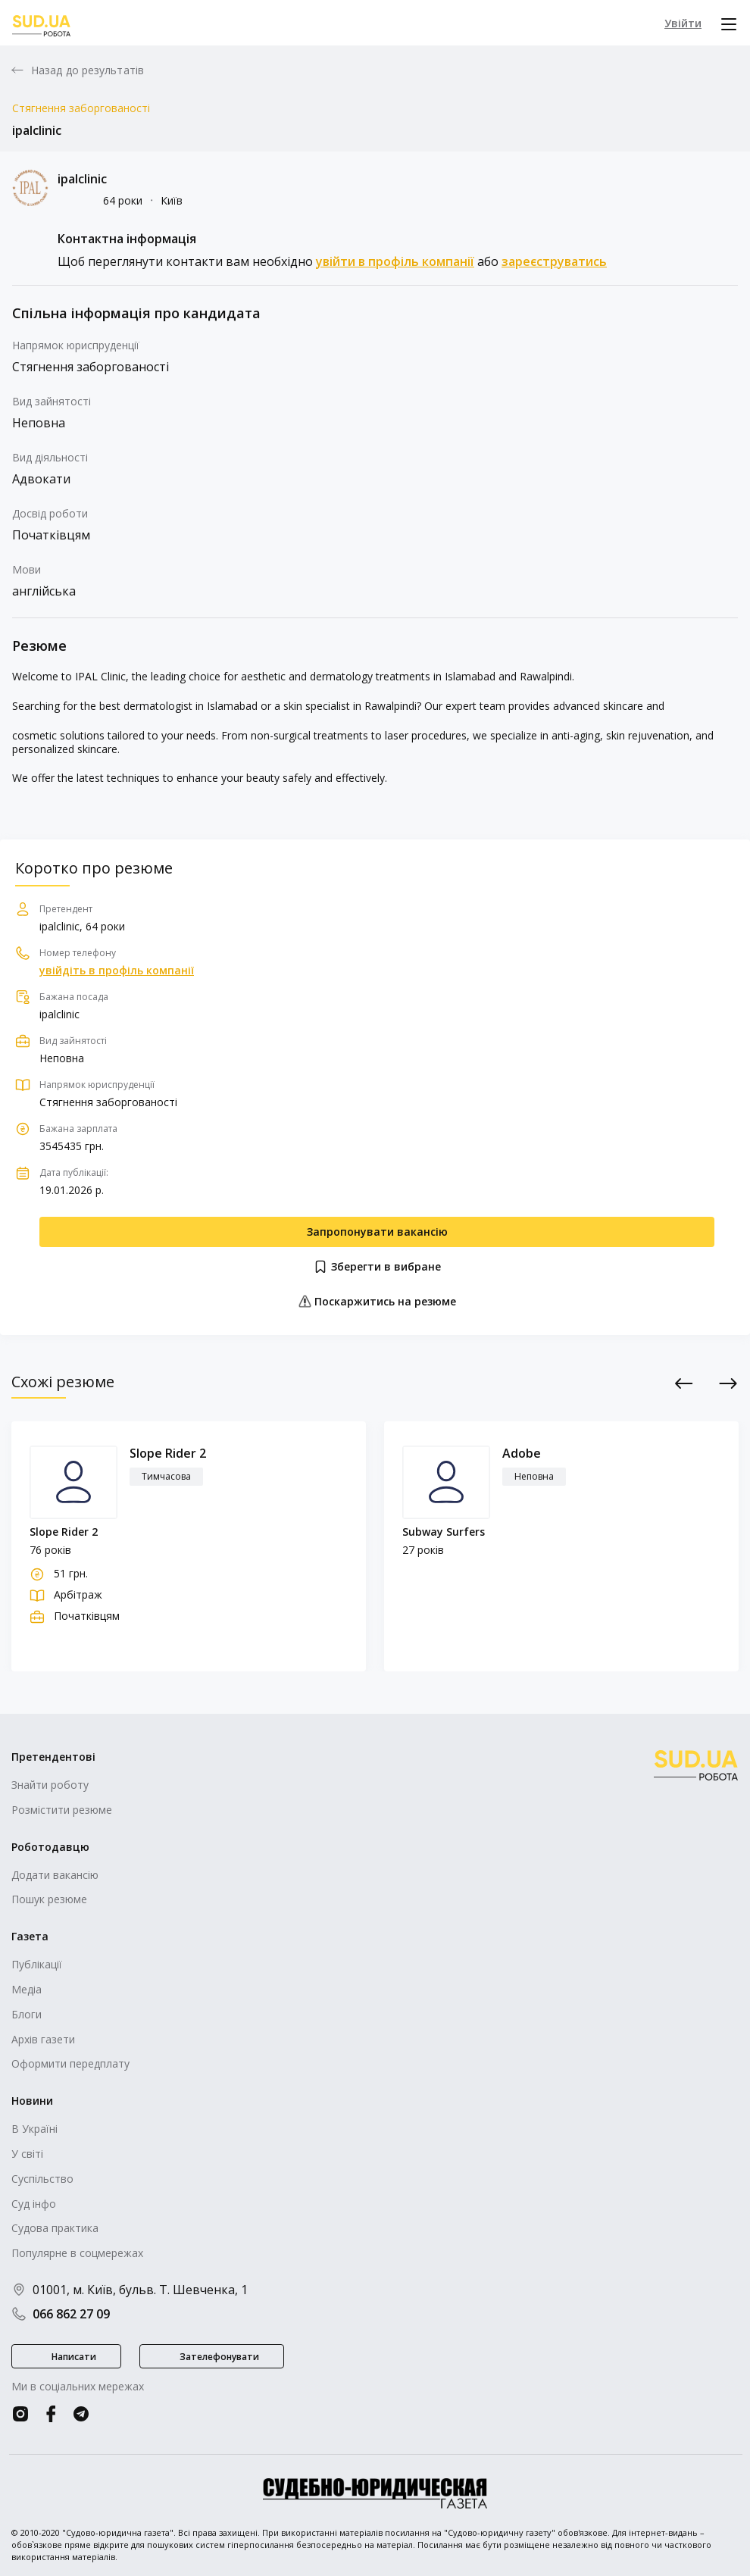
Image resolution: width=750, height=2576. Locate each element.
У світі (27, 2153)
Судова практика (54, 2228)
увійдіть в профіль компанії (116, 970)
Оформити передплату (70, 2063)
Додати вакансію (54, 1875)
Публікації (36, 1964)
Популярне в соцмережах (77, 2253)
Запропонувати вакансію (377, 1231)
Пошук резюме (49, 1899)
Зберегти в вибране (377, 1266)
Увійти (683, 23)
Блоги (26, 2014)
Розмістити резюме (61, 1809)
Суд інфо (33, 2203)
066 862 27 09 (60, 2313)
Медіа (26, 1989)
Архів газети (43, 2039)
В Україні (34, 2128)
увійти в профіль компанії (395, 261)
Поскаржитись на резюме (377, 1301)
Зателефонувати (219, 2356)
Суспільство (42, 2178)
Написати (74, 2356)
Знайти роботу (50, 1784)
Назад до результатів (87, 70)
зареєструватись (554, 261)
